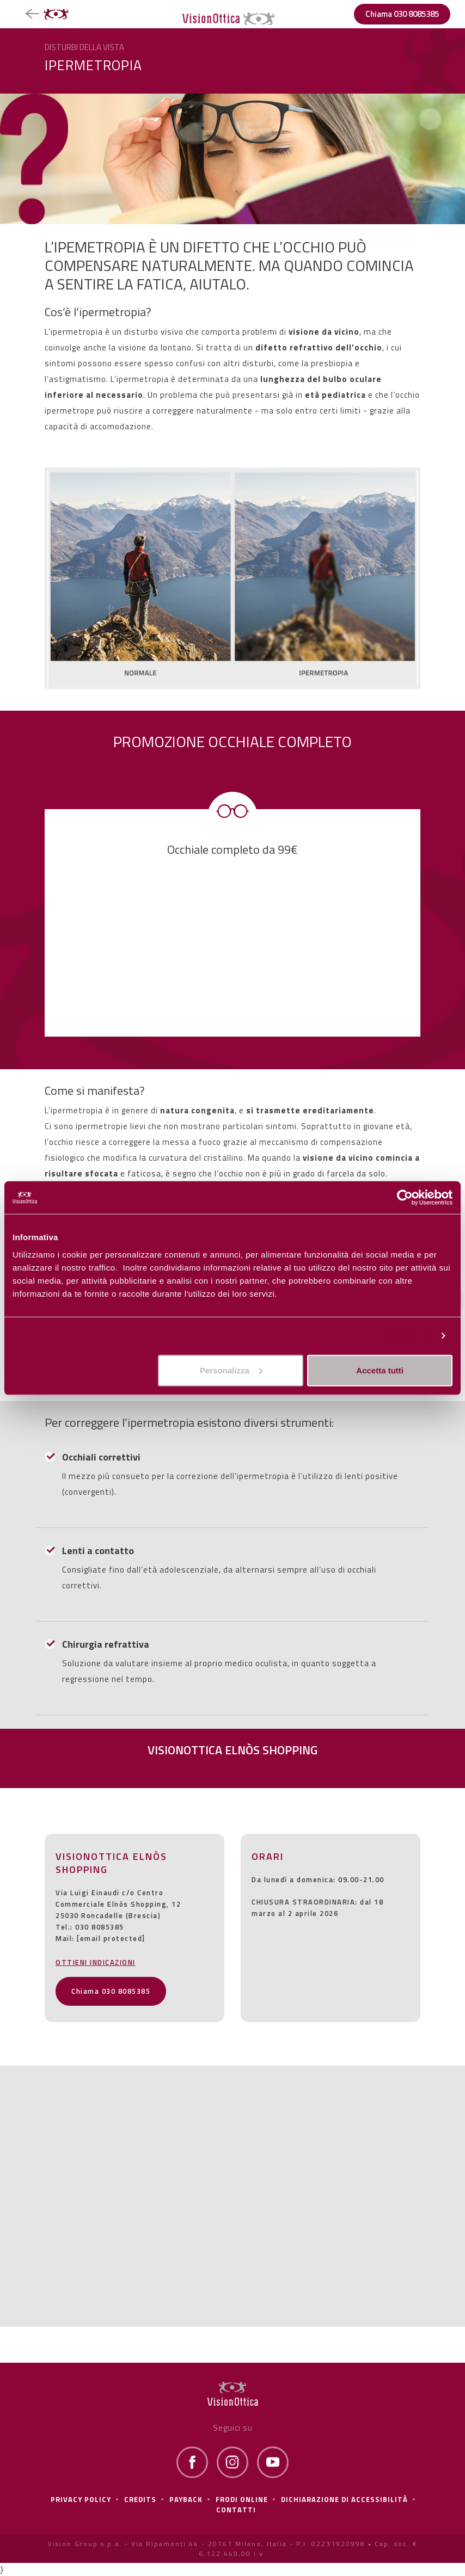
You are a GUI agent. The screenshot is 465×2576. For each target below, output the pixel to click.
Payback (186, 2499)
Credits (140, 2499)
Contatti (236, 2509)
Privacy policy (81, 2499)
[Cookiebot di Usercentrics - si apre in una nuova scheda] (404, 1198)
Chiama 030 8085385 (402, 14)
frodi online (242, 2499)
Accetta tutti (379, 1370)
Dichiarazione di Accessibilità (344, 2499)
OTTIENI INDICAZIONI (96, 1962)
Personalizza (406, 1335)
